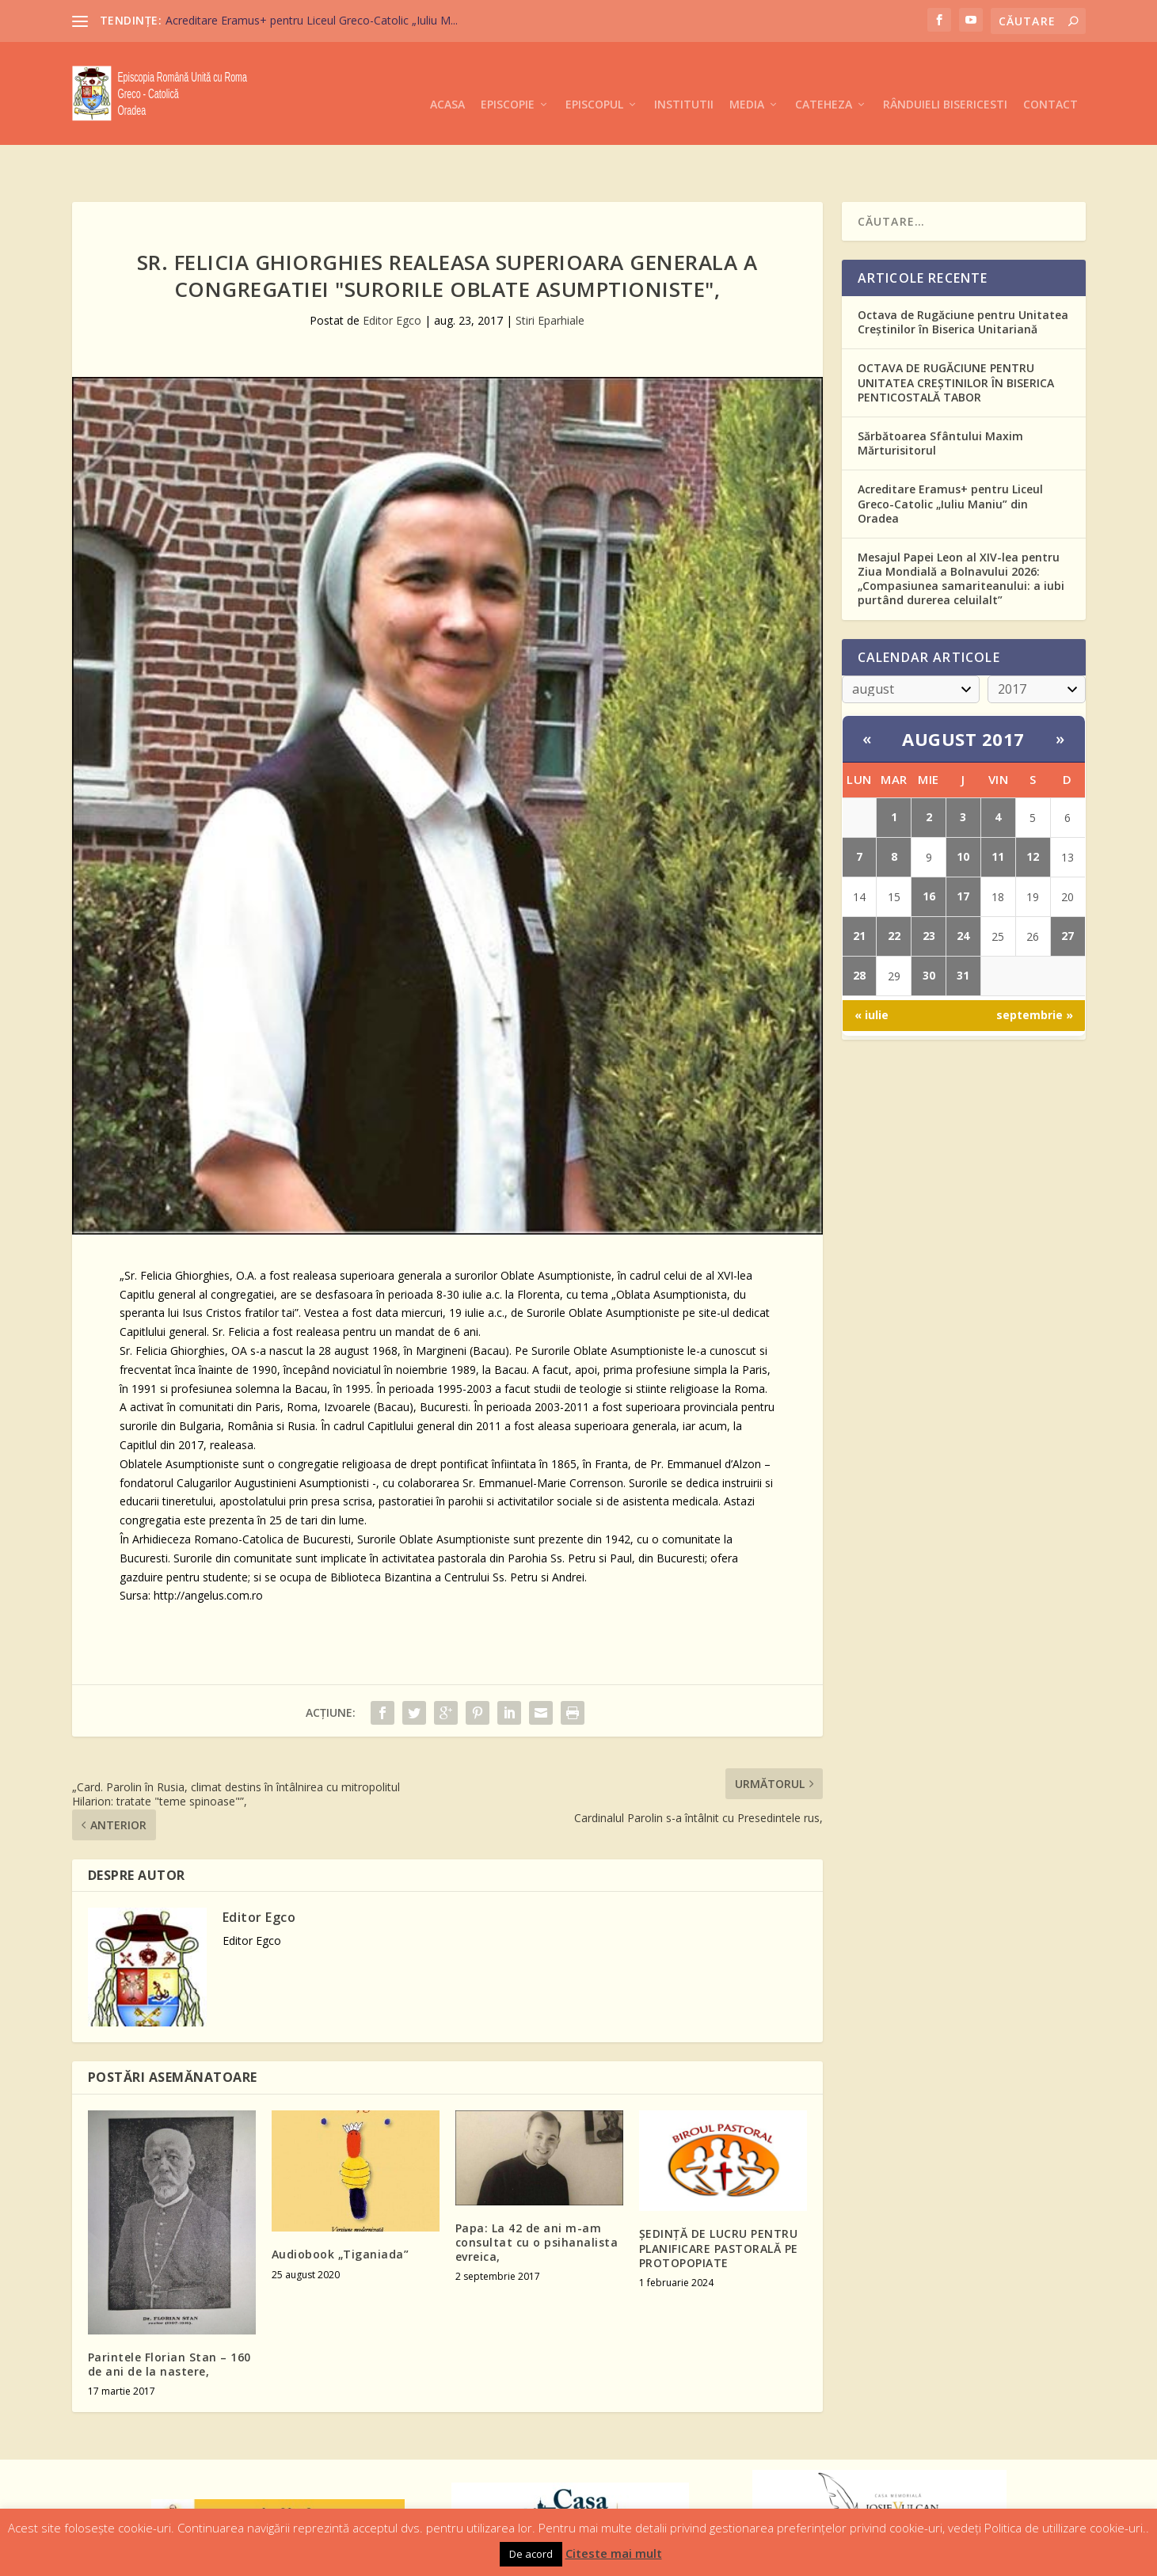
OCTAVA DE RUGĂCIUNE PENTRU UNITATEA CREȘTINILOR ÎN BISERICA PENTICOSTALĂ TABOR (956, 333)
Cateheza (823, 81)
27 (1067, 886)
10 (963, 807)
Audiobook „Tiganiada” (340, 2205)
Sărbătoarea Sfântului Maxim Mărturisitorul (940, 394)
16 (929, 846)
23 (929, 886)
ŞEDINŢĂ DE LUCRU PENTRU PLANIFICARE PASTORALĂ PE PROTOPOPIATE (718, 2198)
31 (963, 926)
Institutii (684, 81)
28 (859, 926)
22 (894, 886)
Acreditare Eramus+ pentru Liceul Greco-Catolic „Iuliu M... (312, 20)
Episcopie (508, 81)
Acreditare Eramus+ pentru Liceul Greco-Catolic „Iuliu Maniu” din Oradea (950, 454)
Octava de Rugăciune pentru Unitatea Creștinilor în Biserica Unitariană (963, 272)
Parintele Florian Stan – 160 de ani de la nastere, (169, 2315)
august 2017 (963, 690)
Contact (1050, 81)
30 (929, 926)
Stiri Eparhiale (550, 271)
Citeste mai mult (613, 2553)
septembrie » (1034, 965)
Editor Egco (392, 271)
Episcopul (594, 81)
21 (859, 886)
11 (997, 807)
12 (1032, 807)
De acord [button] (531, 2554)
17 (963, 846)
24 (963, 886)
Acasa (447, 81)
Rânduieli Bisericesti (945, 81)
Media (746, 81)
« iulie (871, 965)
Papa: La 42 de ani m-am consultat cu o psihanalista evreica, (536, 2193)
